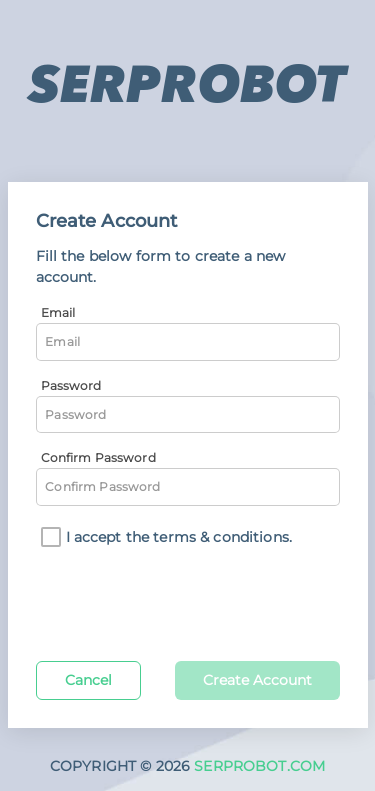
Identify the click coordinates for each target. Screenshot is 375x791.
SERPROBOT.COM (259, 766)
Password (71, 385)
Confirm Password (98, 457)
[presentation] (188, 601)
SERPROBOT (187, 84)
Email (58, 312)
